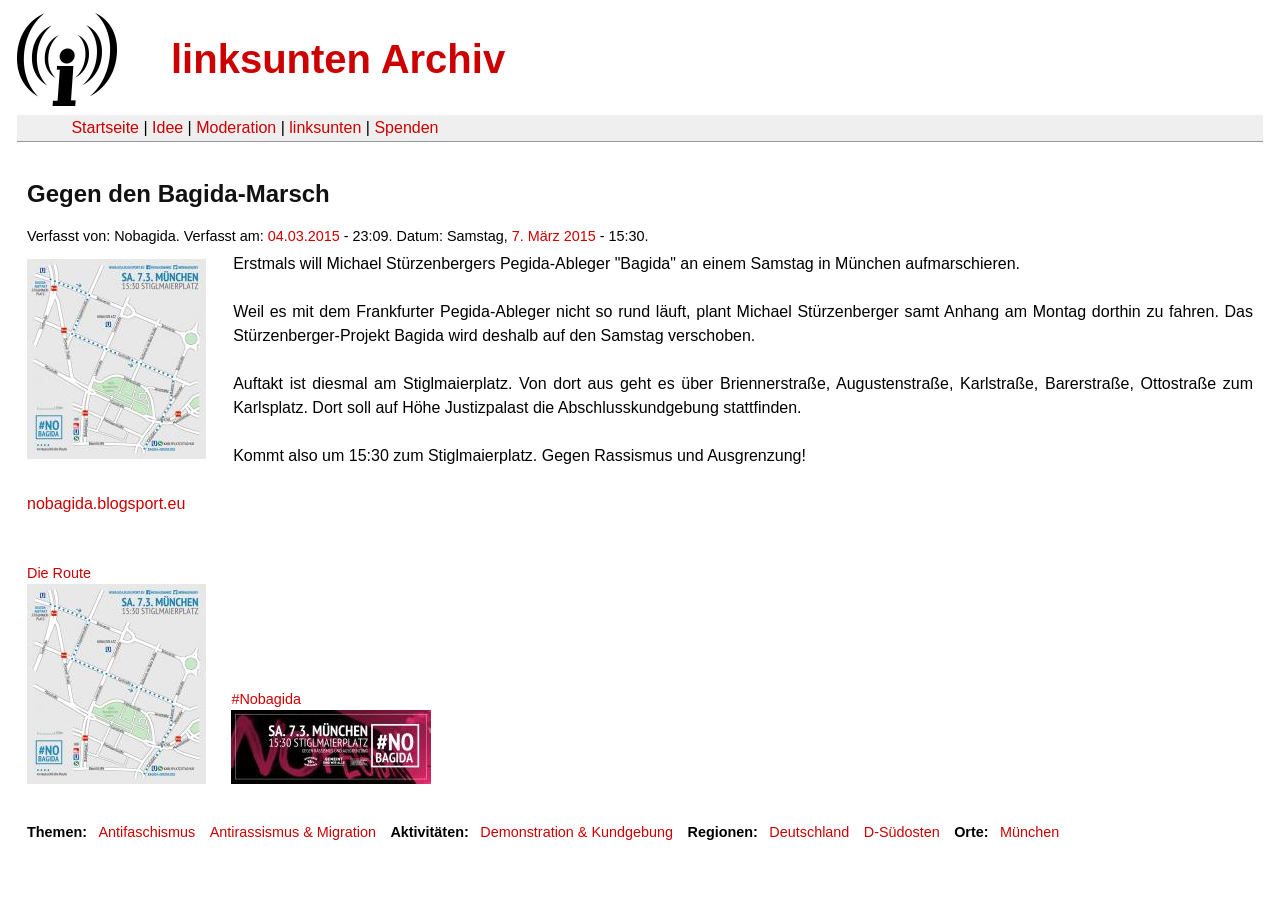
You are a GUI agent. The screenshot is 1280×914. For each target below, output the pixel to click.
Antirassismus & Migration (293, 832)
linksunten (325, 127)
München (1029, 832)
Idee (167, 127)
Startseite (105, 127)
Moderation (236, 127)
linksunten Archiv (338, 59)
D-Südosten (902, 832)
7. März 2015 (554, 236)
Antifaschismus (146, 832)
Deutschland (809, 832)
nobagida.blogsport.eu (106, 503)
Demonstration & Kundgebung (576, 832)
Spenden (406, 127)
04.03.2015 (304, 236)
